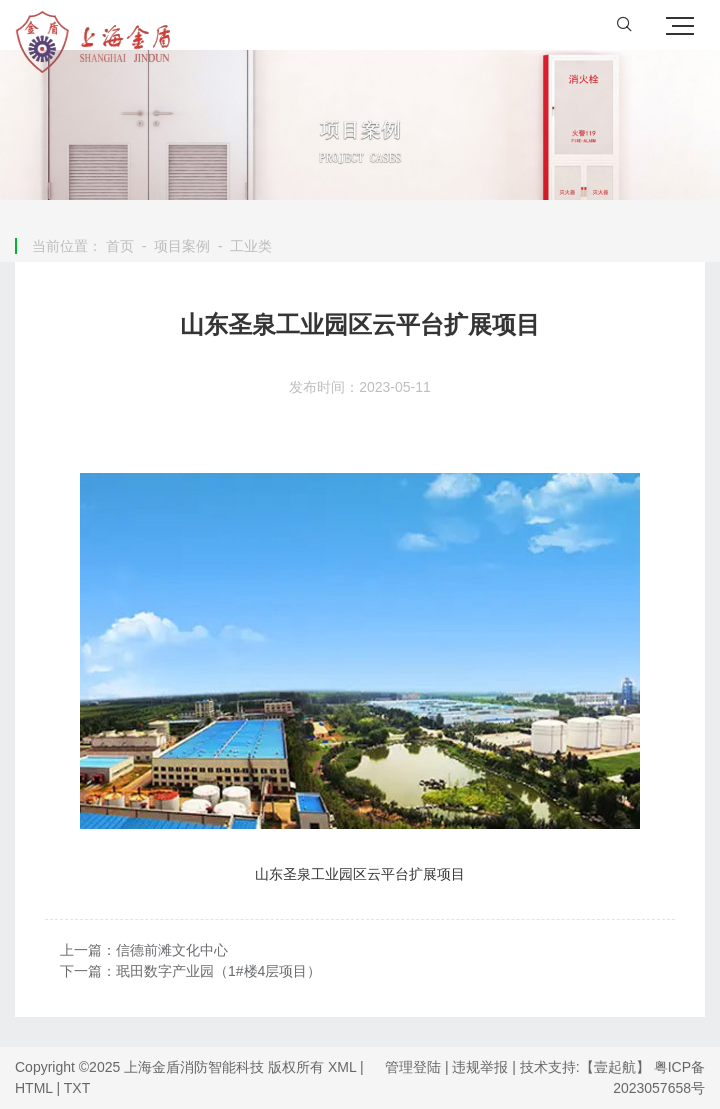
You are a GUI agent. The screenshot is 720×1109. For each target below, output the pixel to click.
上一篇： (144, 950)
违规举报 (480, 1067)
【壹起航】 (615, 1067)
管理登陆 (413, 1067)
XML (342, 1067)
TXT (77, 1088)
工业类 (251, 246)
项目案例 (182, 246)
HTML (34, 1088)
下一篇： (190, 971)
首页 (120, 246)
